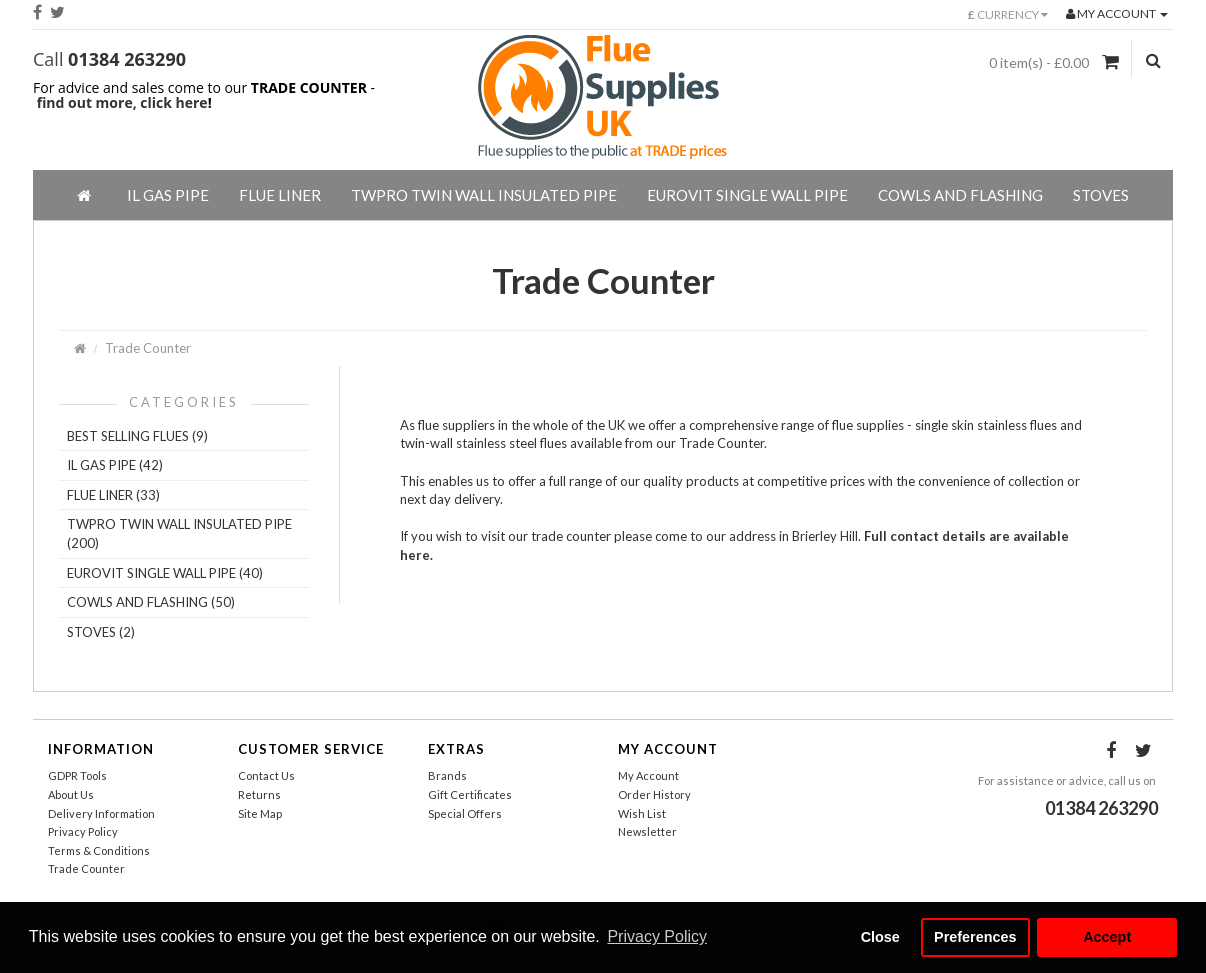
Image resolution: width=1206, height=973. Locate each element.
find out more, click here (122, 102)
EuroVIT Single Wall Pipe (747, 195)
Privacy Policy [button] (657, 936)
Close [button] (880, 937)
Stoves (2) (101, 632)
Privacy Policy (83, 831)
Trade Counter (148, 348)
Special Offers (465, 813)
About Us (71, 794)
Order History (654, 794)
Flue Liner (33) (113, 495)
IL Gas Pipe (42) (115, 465)
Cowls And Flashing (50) (151, 602)
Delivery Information (101, 813)
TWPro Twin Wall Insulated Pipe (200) (179, 533)
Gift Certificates (470, 794)
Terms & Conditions (99, 850)
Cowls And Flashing (960, 195)
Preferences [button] (975, 937)
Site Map (260, 813)
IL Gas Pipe (168, 195)
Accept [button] (1107, 937)
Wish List (642, 813)
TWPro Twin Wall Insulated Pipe (484, 195)
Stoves (1101, 195)
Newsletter (647, 831)
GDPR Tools (77, 775)
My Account (648, 775)
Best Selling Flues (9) (137, 436)
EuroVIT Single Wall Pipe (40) (165, 573)
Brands (447, 775)
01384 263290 (127, 59)
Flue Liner (280, 195)
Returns (259, 794)
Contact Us (266, 775)
